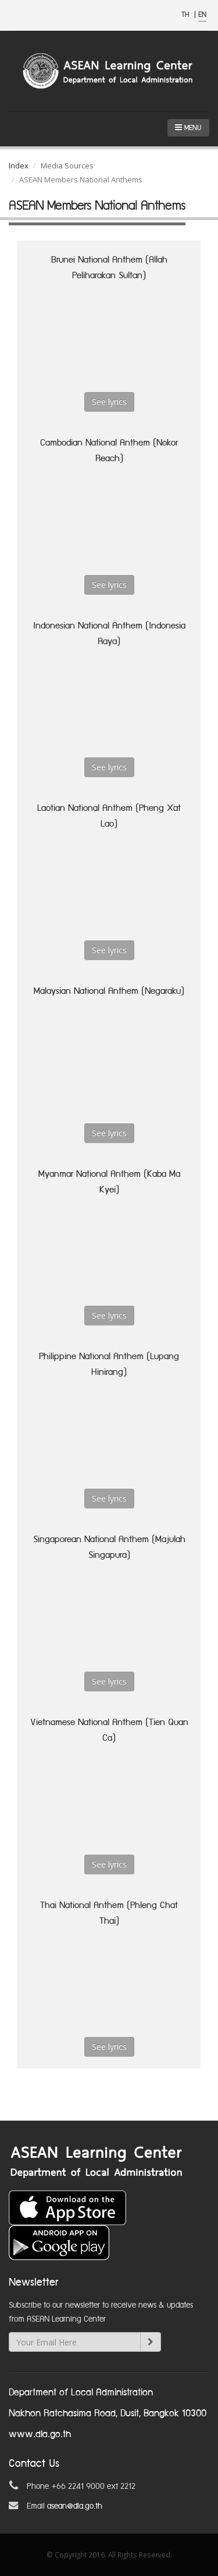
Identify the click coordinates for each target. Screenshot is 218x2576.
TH (186, 15)
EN (202, 15)
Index (18, 165)
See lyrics (109, 401)
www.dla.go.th (40, 2434)
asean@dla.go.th (74, 2506)
